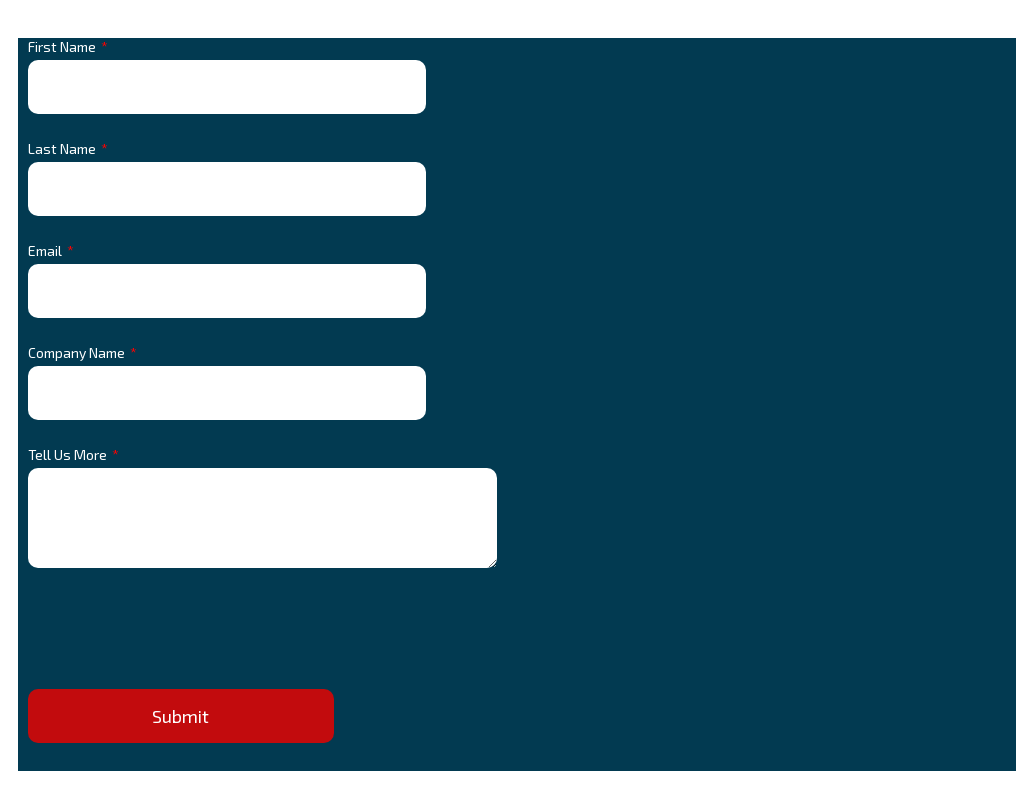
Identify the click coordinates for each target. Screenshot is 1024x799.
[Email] (227, 291)
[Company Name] (227, 393)
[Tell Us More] (262, 518)
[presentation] (180, 633)
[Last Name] (227, 189)
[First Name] (227, 87)
